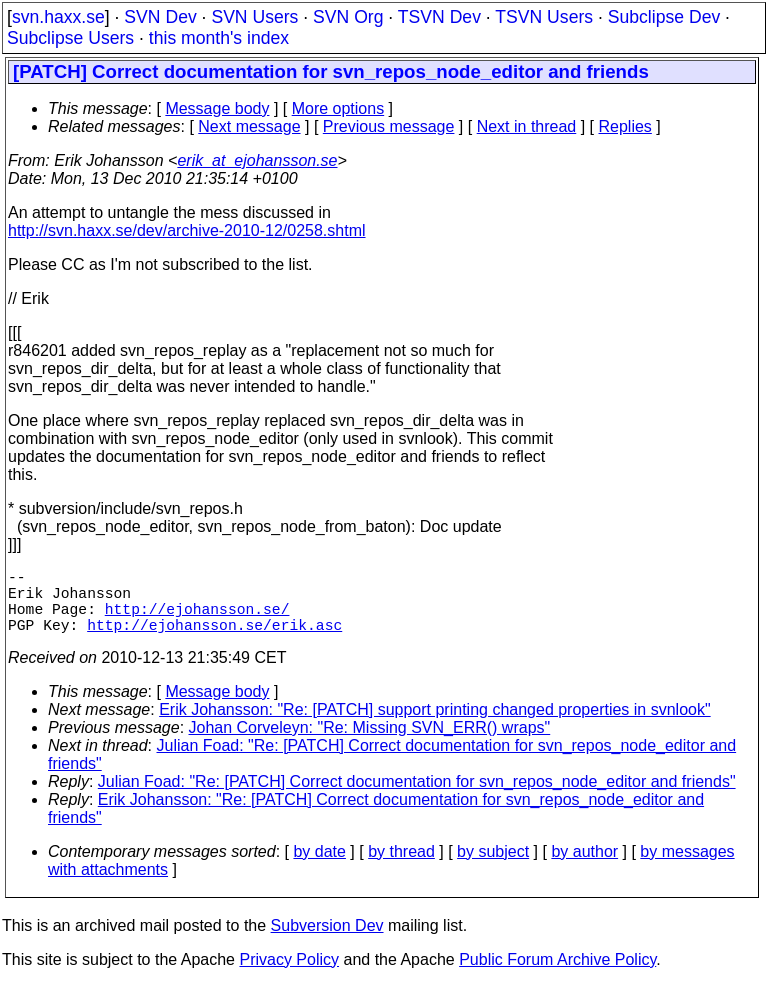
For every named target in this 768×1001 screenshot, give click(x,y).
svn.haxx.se (58, 17)
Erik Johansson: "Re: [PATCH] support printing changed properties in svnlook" (434, 725)
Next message (249, 126)
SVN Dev (160, 17)
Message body (217, 108)
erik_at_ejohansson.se (257, 160)
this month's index (219, 38)
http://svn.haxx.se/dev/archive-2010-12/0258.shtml (187, 230)
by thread (401, 867)
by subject (493, 867)
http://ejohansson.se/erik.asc (214, 640)
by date (319, 867)
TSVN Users (544, 17)
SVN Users (254, 17)
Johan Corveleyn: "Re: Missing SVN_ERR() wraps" (370, 743)
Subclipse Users (70, 38)
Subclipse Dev (664, 17)
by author (584, 867)
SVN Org (348, 17)
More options (338, 108)
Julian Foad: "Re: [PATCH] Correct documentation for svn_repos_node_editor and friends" (417, 797)
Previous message (389, 126)
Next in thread (527, 126)
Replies (625, 126)
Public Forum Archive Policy (557, 975)
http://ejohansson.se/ (197, 620)
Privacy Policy (289, 975)
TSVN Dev (439, 17)
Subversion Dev (327, 941)
